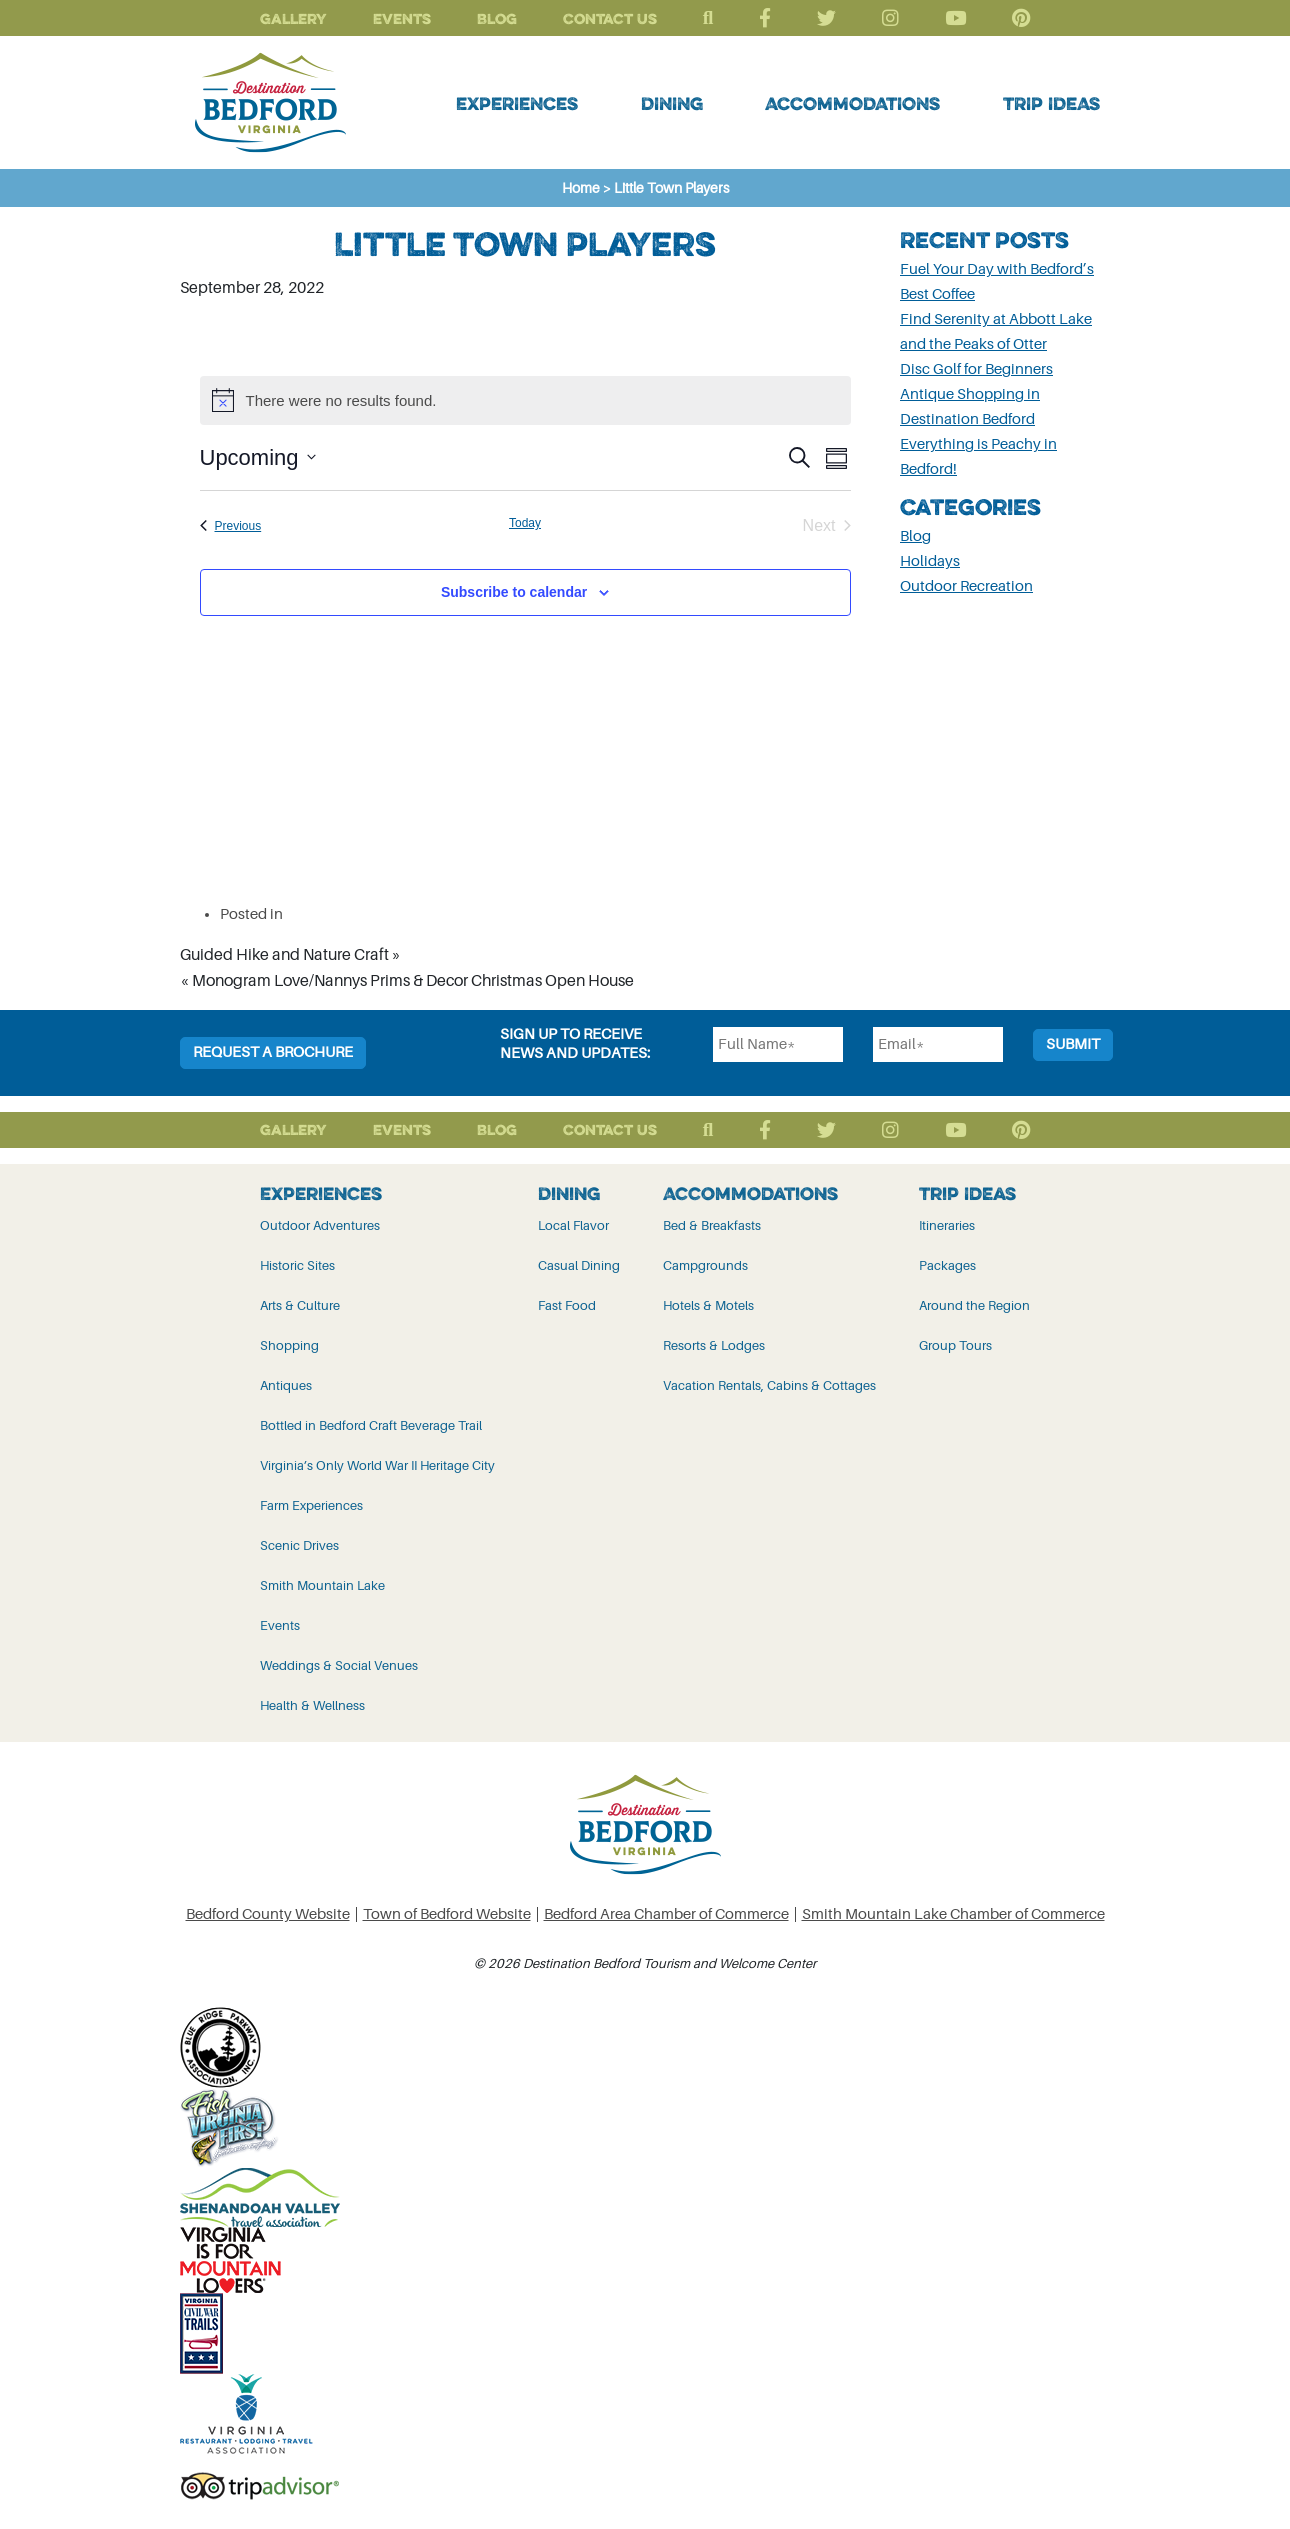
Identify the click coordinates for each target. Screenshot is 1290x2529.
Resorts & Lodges (714, 1345)
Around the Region (974, 1305)
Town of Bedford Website (447, 1914)
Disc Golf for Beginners (976, 369)
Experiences (517, 103)
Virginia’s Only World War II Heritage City (377, 1465)
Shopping (289, 1345)
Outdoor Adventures (320, 1225)
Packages (947, 1265)
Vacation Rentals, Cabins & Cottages (769, 1385)
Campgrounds (705, 1265)
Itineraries (947, 1225)
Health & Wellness (312, 1705)
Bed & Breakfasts (712, 1225)
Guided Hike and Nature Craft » (290, 955)
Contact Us (610, 18)
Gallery (293, 18)
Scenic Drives (299, 1545)
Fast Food (567, 1305)
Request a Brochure (273, 1052)
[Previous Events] (231, 526)
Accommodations (852, 103)
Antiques (286, 1385)
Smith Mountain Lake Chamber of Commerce (953, 1914)
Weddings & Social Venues (339, 1665)
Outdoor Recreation (966, 586)
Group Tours (955, 1345)
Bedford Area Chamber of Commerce (666, 1914)
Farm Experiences (311, 1505)
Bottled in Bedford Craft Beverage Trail (371, 1425)
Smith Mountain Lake (322, 1585)
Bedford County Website (268, 1914)
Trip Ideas (1051, 103)
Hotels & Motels (708, 1305)
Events (402, 18)
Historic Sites (297, 1265)
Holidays (930, 561)
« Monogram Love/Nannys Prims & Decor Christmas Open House (407, 981)
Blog (497, 18)
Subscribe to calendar (514, 592)
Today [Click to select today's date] (525, 523)
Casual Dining (579, 1265)
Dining (672, 103)
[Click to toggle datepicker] (258, 457)
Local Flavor (573, 1225)
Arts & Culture (300, 1305)
